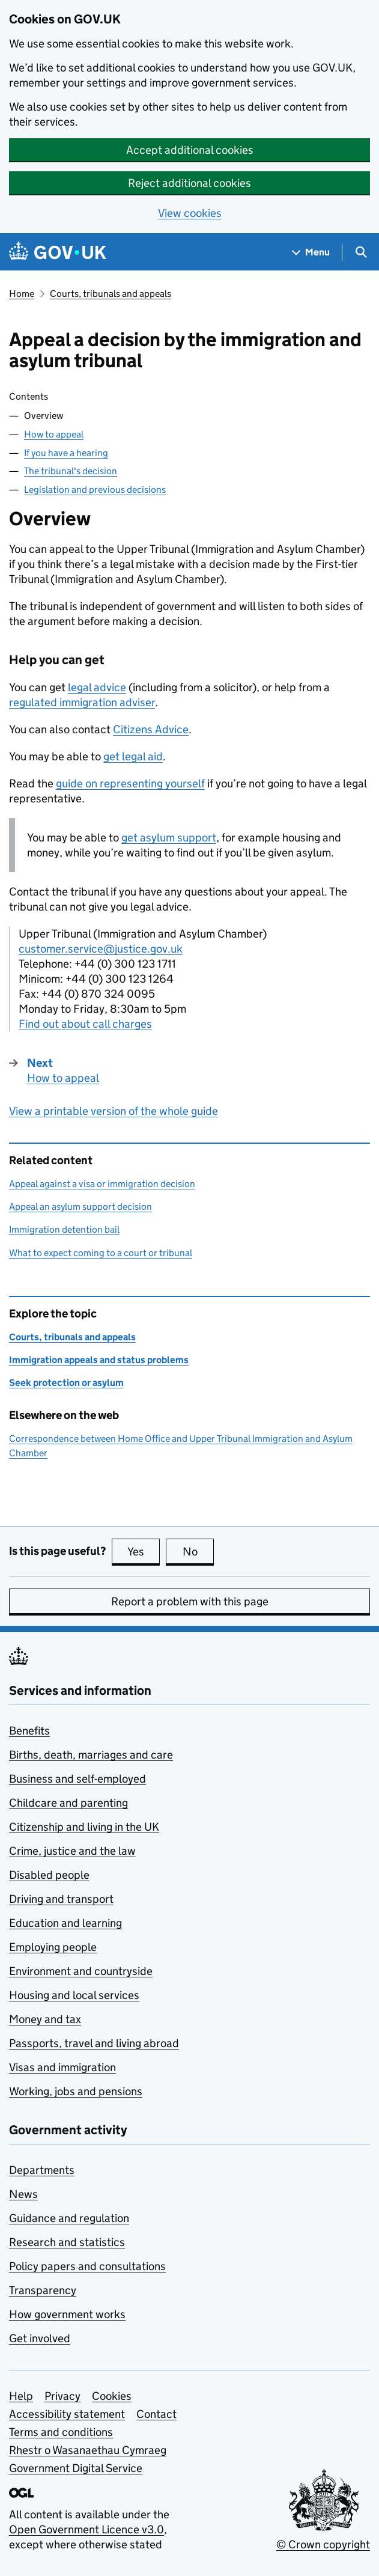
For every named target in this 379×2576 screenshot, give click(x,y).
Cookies (112, 2396)
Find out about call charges (85, 1024)
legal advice (97, 687)
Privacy (62, 2396)
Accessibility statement (67, 2414)
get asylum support (168, 837)
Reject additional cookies (189, 183)
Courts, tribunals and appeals (110, 293)
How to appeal (53, 434)
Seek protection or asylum (66, 1382)
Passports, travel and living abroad (94, 2043)
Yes (143, 1551)
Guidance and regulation (69, 2218)
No (198, 1551)
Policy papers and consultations (87, 2266)
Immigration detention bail (64, 1229)
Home (21, 293)
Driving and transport (61, 1899)
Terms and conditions (61, 2432)
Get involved (39, 2338)
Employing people (53, 1947)
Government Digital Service (75, 2468)
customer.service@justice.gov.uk (101, 949)
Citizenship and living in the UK (84, 1827)
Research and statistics (67, 2242)
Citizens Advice (151, 729)
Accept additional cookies (189, 150)
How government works (67, 2314)
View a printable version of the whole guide (113, 1111)
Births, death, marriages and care (91, 1755)
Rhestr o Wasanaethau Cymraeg (87, 2450)
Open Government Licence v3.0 (86, 2529)
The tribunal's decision (70, 471)
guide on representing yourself (130, 783)
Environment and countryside (81, 1971)
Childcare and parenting (68, 1803)
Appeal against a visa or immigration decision (102, 1183)
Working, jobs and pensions (75, 2091)
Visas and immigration (62, 2067)
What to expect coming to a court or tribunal (100, 1253)
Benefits (29, 1731)
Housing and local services (74, 1995)
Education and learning (65, 1923)
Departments (41, 2170)
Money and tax (45, 2019)
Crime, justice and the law (72, 1851)
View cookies (190, 213)
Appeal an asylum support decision (80, 1206)
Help (21, 2396)
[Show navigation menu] (311, 252)
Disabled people (49, 1875)
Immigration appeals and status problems (99, 1360)
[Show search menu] (360, 252)
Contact (156, 2414)
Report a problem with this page (189, 1601)
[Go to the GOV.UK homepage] (57, 252)
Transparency (42, 2290)
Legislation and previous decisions (95, 489)
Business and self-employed (77, 1779)
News (23, 2194)
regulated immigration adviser (82, 702)
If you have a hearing (66, 453)
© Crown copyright (323, 2544)
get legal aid (133, 756)
